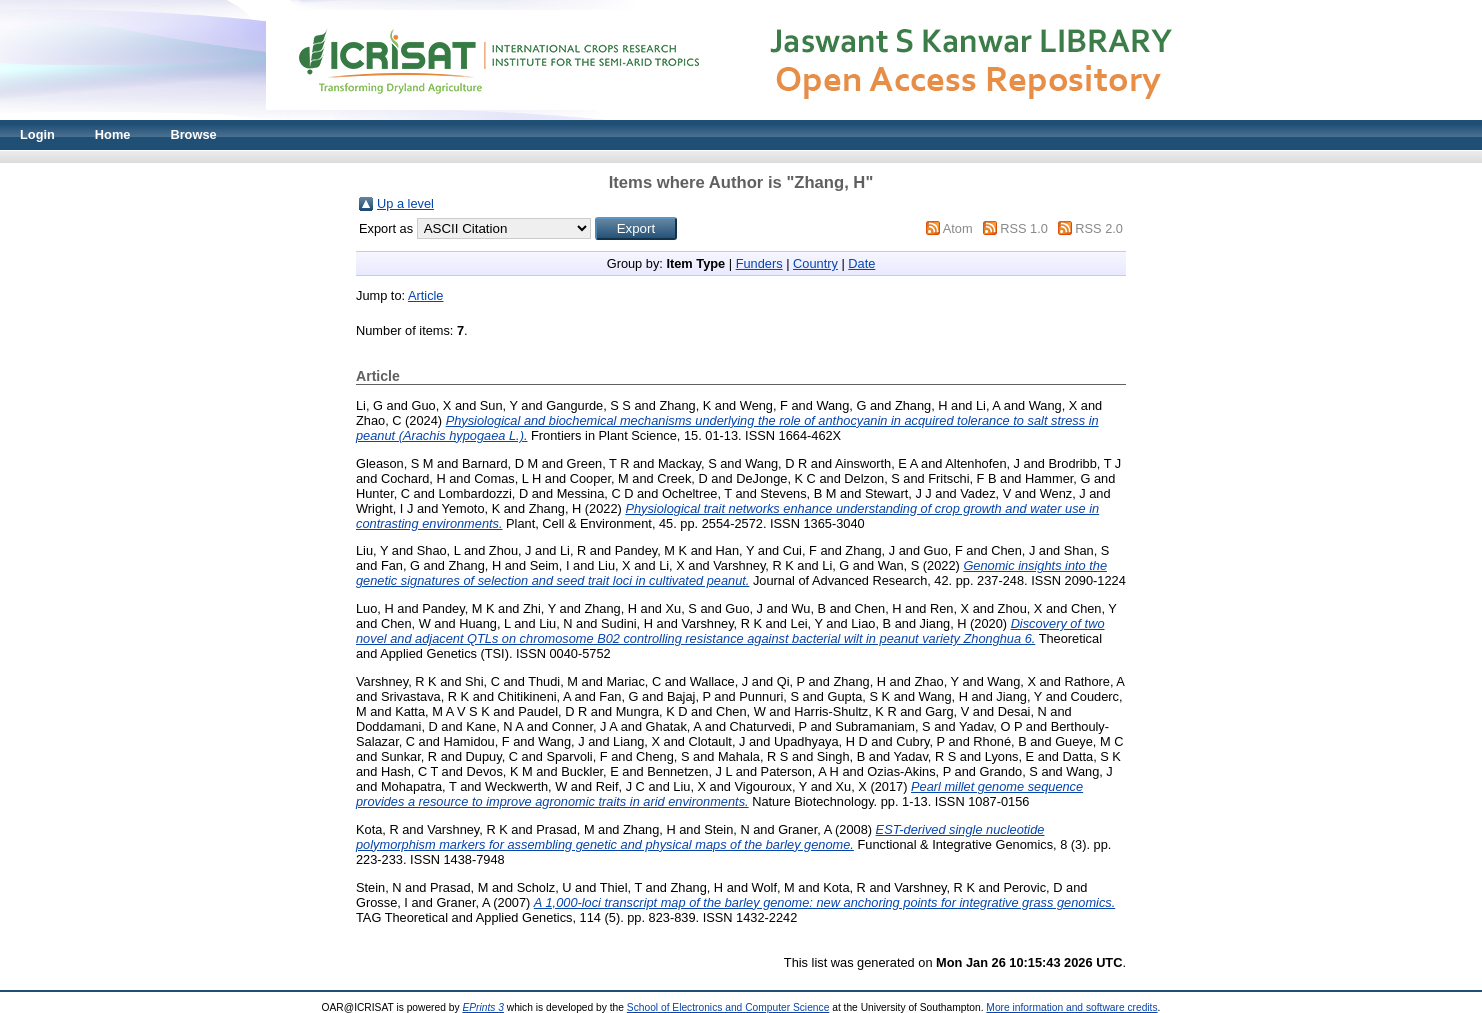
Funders (759, 263)
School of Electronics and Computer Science (728, 1007)
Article (426, 295)
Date (861, 263)
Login (37, 134)
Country (815, 263)
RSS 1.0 (1024, 228)
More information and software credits (1071, 1007)
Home (113, 134)
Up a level (405, 203)
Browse (193, 134)
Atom (958, 228)
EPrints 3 (483, 1007)
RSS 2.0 (1099, 228)
